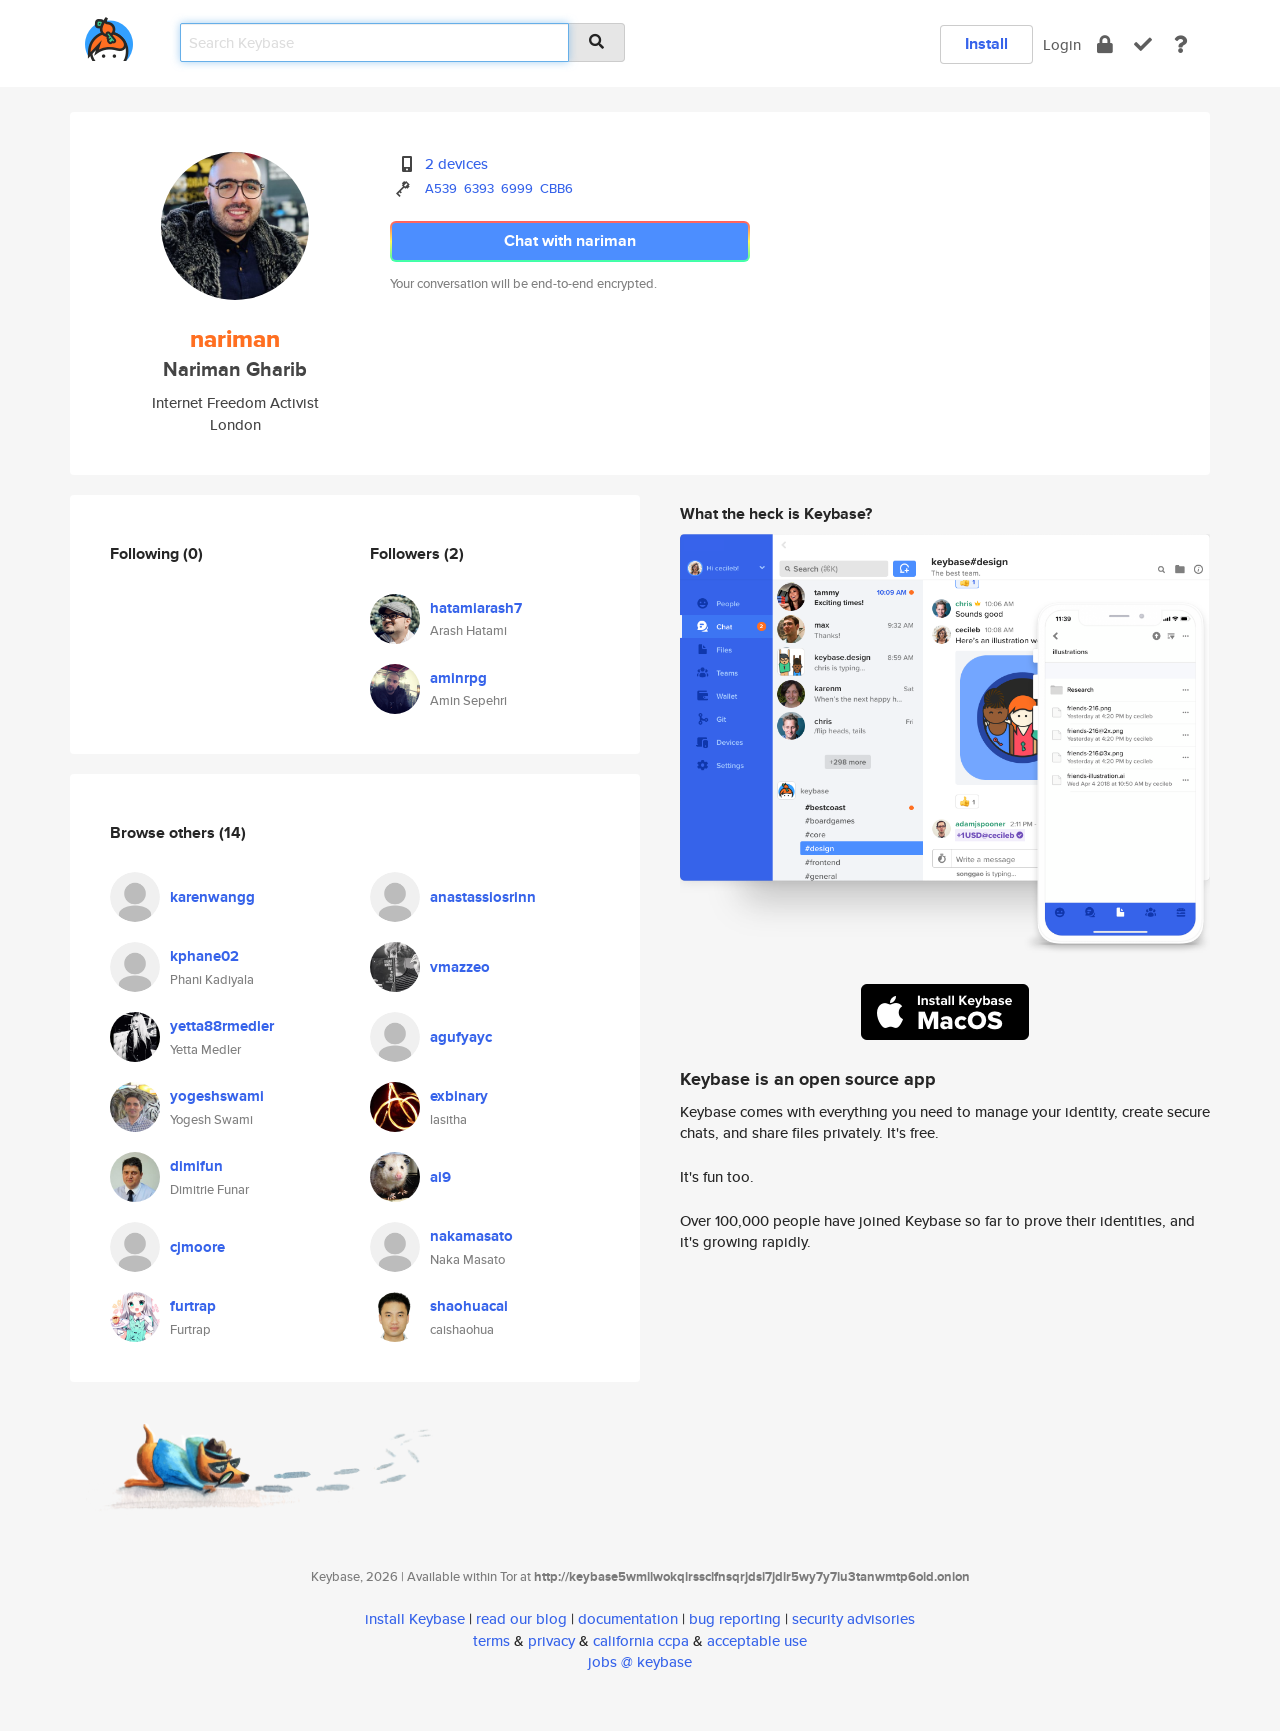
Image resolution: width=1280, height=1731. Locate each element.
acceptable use (757, 1640)
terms (491, 1640)
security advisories (853, 1618)
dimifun (196, 1166)
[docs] (1181, 44)
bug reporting (735, 1618)
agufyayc (461, 1037)
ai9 (440, 1177)
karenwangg (212, 897)
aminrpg (458, 678)
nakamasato (471, 1236)
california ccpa (641, 1640)
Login (1062, 44)
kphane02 (204, 956)
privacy (551, 1640)
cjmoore (197, 1247)
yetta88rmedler (222, 1026)
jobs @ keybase (640, 1661)
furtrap (193, 1306)
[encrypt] (1105, 44)
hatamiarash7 (476, 608)
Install (986, 43)
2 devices (456, 163)
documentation (628, 1618)
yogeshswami (217, 1096)
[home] (109, 35)
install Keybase (415, 1618)
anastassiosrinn (483, 897)
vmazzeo (460, 967)
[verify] (1143, 44)
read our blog (521, 1618)
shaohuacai (469, 1306)
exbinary (459, 1096)
